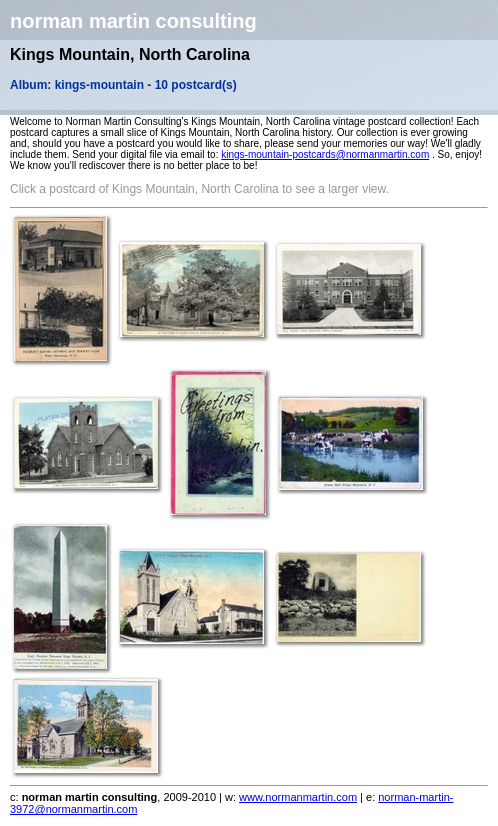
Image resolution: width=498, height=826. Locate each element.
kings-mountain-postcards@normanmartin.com (325, 154)
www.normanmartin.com (298, 797)
